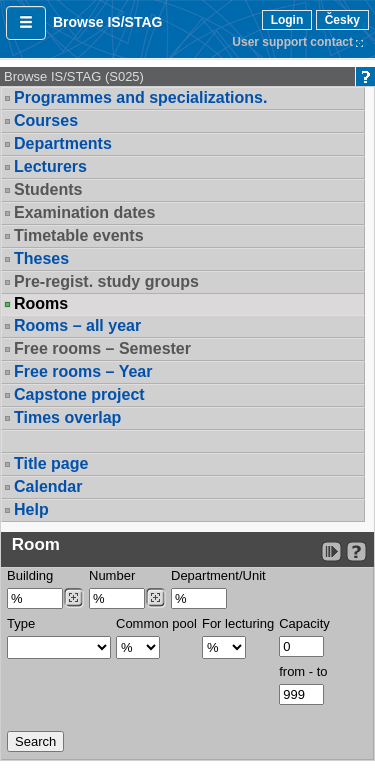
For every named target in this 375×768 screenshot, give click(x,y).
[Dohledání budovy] (73, 598)
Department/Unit (218, 575)
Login (287, 20)
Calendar (48, 486)
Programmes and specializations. (140, 97)
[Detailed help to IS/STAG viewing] (356, 551)
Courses (46, 120)
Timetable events (79, 235)
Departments (63, 143)
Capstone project (79, 394)
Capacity (304, 623)
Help (31, 509)
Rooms (41, 304)
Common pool (156, 623)
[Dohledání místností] (155, 598)
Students (48, 189)
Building (30, 575)
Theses (41, 258)
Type (21, 623)
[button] (26, 23)
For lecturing (238, 623)
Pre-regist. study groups (106, 281)
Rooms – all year (77, 325)
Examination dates (84, 212)
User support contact (292, 42)
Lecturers (50, 166)
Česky (342, 20)
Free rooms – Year (83, 371)
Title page (51, 463)
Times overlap (67, 417)
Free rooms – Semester (102, 348)
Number (112, 575)
